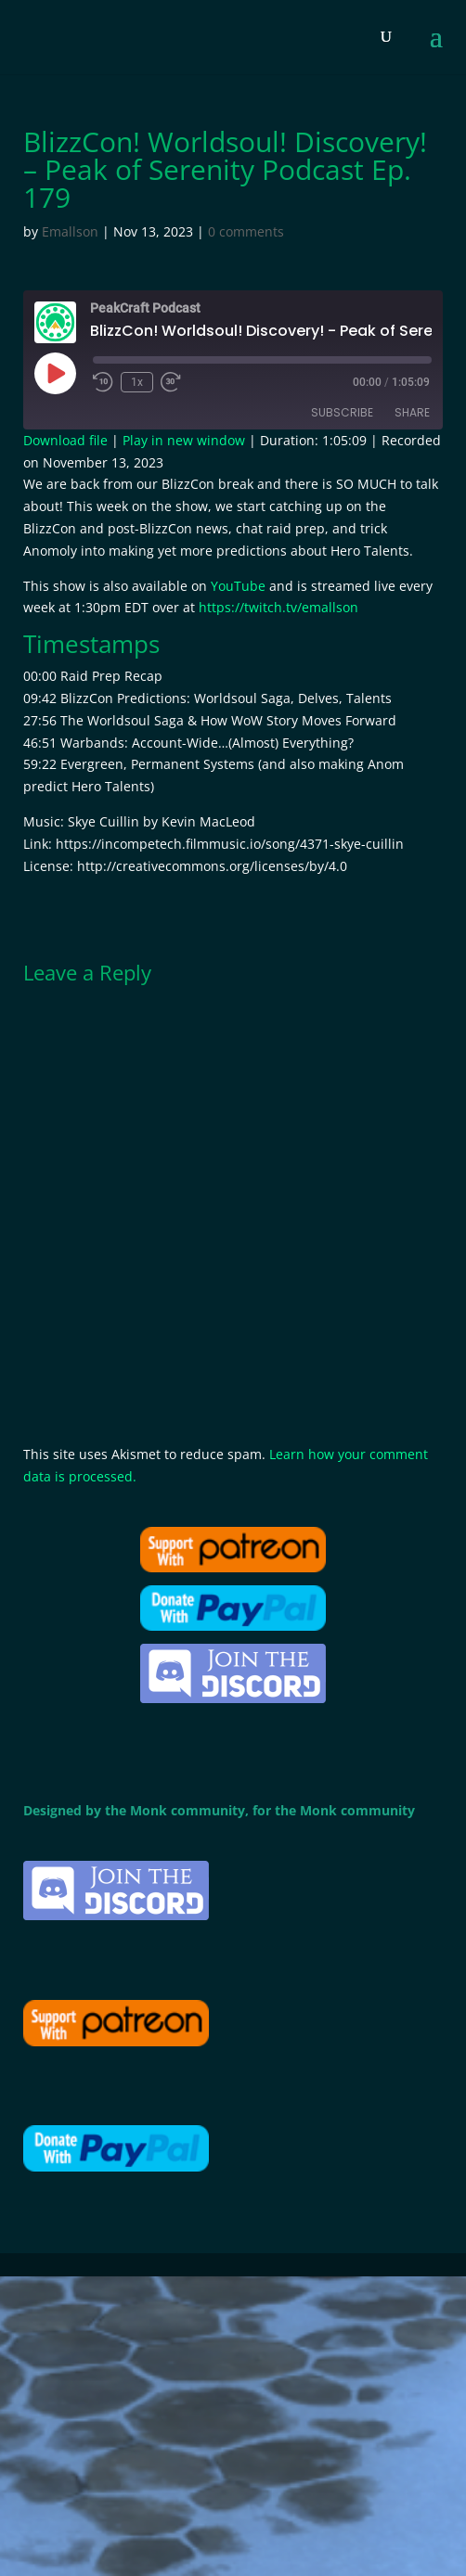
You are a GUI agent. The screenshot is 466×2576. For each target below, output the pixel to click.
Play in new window (184, 440)
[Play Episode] (54, 372)
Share (412, 412)
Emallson (70, 231)
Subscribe (342, 412)
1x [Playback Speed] (137, 382)
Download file (65, 440)
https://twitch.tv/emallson (278, 607)
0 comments (246, 231)
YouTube (238, 586)
